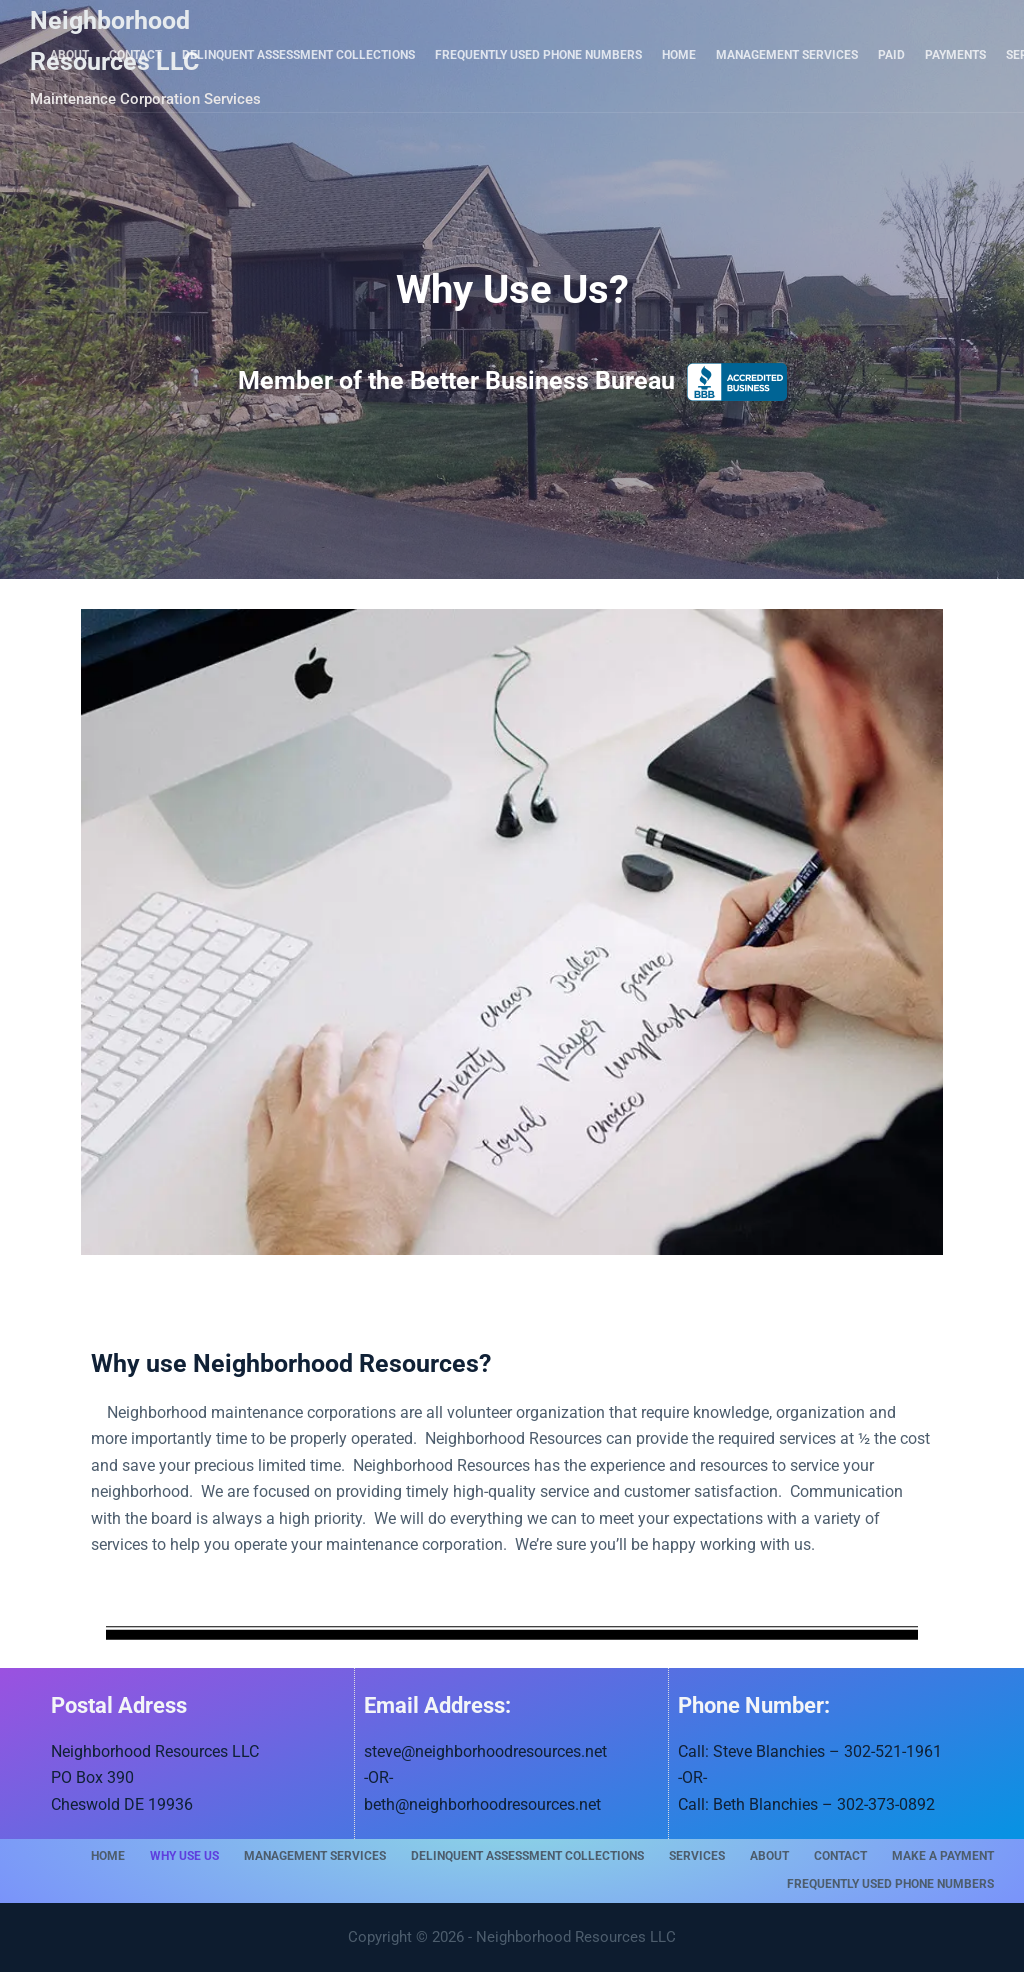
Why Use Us (184, 1856)
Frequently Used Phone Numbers (538, 55)
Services (697, 1856)
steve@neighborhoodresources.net (485, 1751)
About (69, 55)
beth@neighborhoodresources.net (482, 1804)
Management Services (787, 55)
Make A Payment (943, 1856)
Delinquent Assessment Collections (298, 55)
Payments (955, 55)
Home (679, 55)
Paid (891, 55)
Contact (135, 55)
